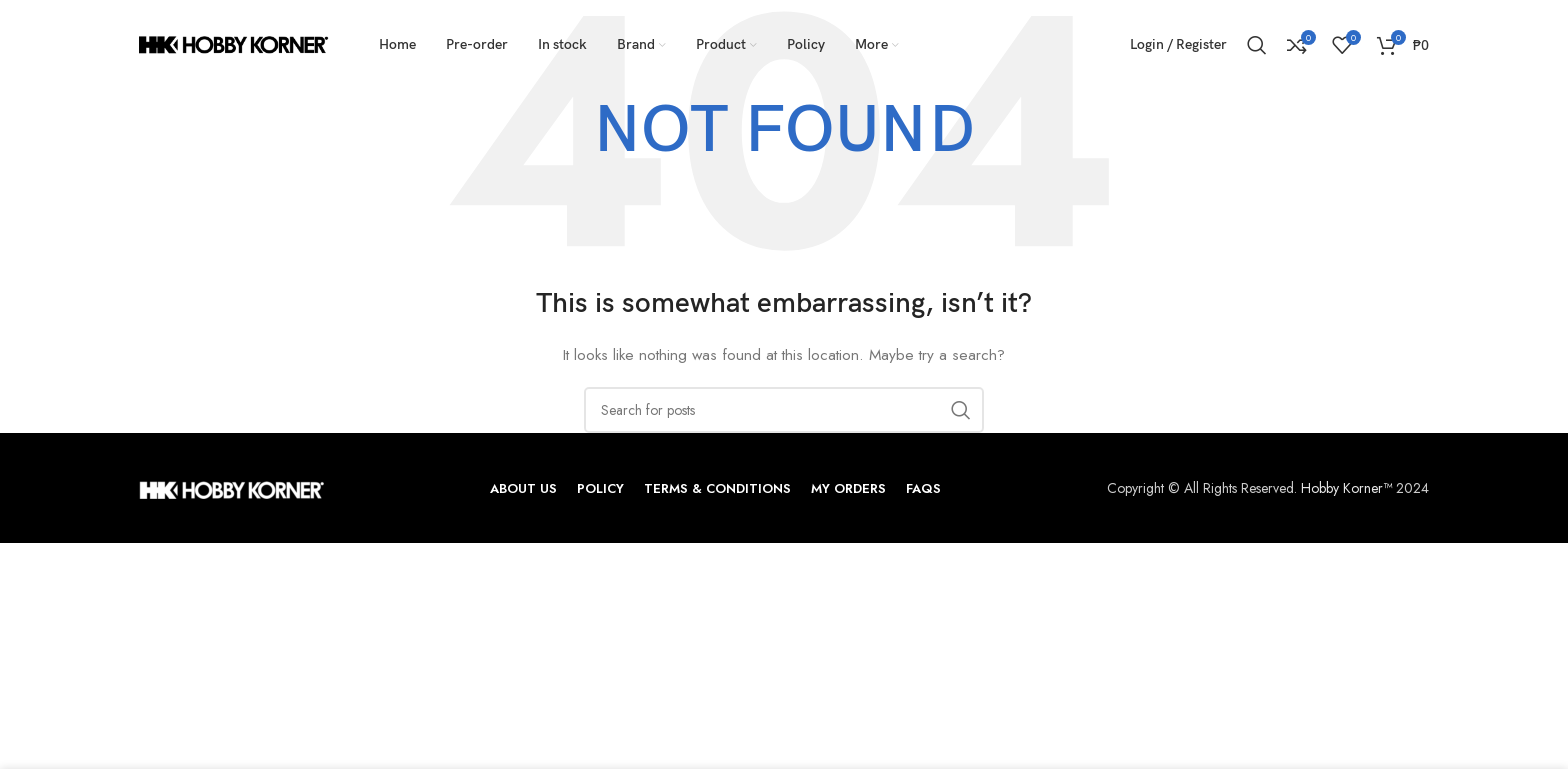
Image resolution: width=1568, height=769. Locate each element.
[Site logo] (234, 43)
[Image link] (231, 488)
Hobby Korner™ (1346, 488)
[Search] (1257, 45)
